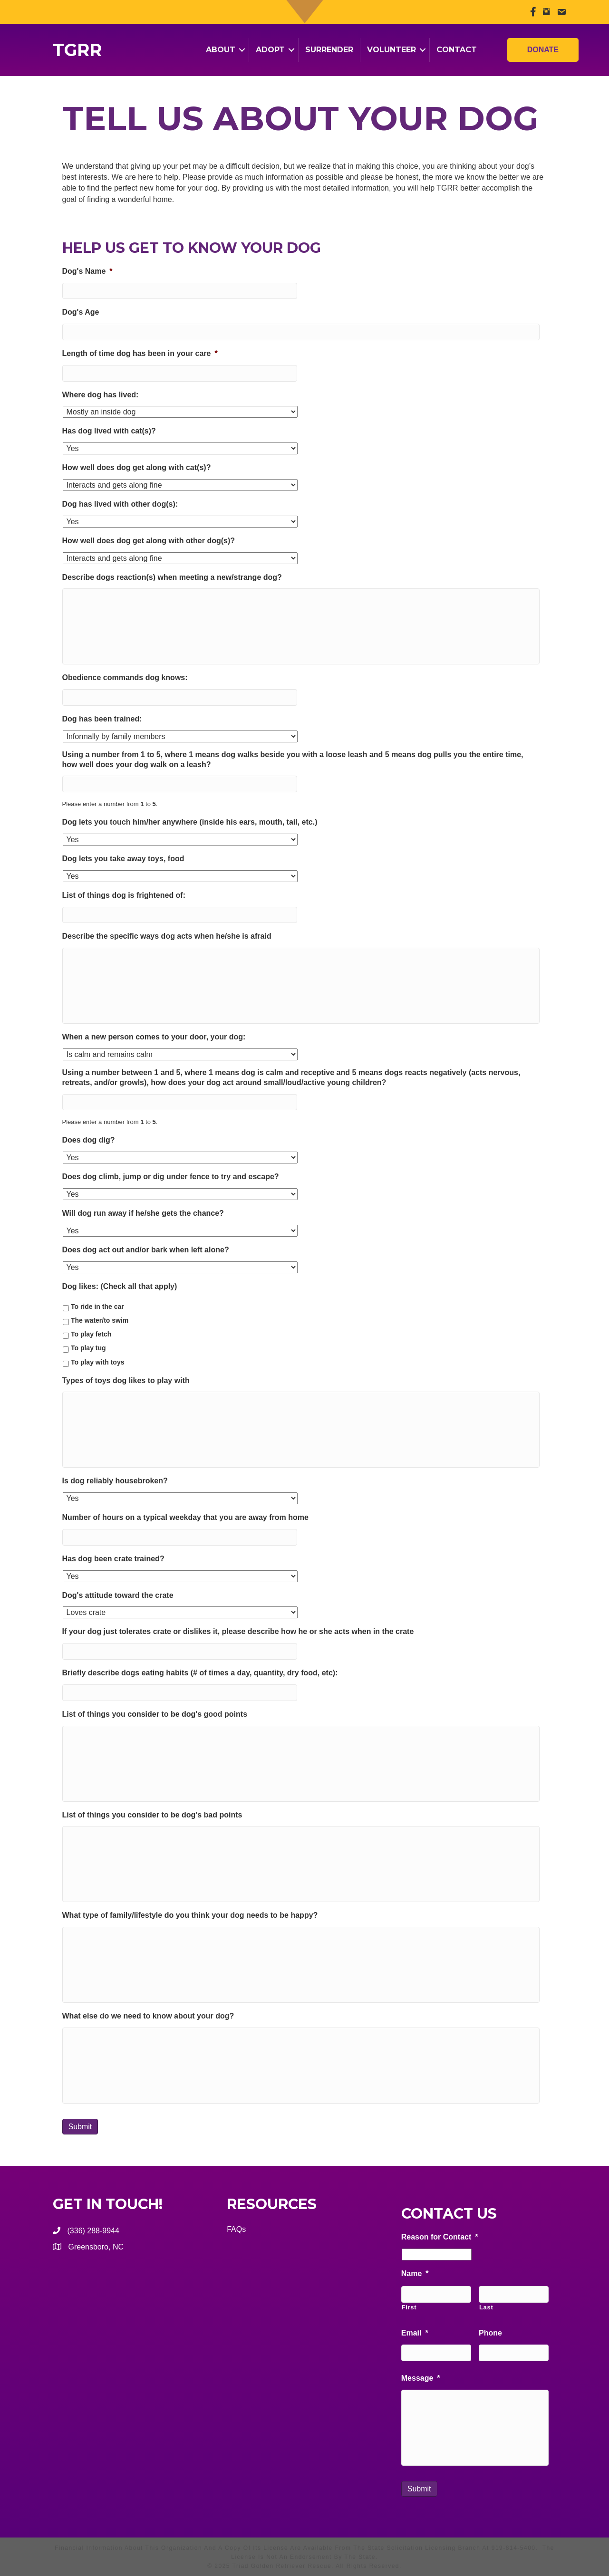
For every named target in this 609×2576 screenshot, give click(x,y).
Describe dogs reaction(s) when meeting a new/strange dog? (172, 577)
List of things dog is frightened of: (124, 895)
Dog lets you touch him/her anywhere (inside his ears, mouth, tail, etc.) (190, 822)
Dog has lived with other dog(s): (120, 504)
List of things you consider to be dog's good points (155, 1714)
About (220, 49)
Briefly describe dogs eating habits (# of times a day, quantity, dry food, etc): (200, 1673)
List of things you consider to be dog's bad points (152, 1815)
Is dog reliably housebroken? (115, 1481)
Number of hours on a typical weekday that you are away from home (185, 1517)
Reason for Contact (439, 2237)
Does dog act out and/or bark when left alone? (145, 1250)
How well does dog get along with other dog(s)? (148, 541)
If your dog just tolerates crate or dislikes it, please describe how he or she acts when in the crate (238, 1631)
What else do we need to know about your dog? (148, 2016)
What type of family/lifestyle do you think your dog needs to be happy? (190, 1915)
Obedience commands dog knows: (125, 677)
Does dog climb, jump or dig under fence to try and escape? (170, 1177)
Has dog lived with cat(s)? (109, 431)
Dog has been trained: (102, 719)
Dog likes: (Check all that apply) (119, 1286)
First (409, 2307)
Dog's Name (87, 271)
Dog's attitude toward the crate (118, 1595)
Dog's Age (80, 312)
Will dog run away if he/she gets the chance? (143, 1213)
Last (486, 2307)
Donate (543, 48)
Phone (490, 2333)
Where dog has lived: (100, 395)
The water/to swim (99, 1320)
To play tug (88, 1348)
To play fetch (91, 1334)
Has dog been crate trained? (113, 1559)
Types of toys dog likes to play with (126, 1380)
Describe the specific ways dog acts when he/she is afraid (166, 936)
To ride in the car (97, 1306)
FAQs (236, 2229)
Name (415, 2273)
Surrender (329, 49)
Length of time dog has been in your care (140, 353)
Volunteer (391, 49)
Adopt (270, 49)
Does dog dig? (88, 1140)
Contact (456, 49)
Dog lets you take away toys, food (123, 859)
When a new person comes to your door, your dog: (154, 1037)
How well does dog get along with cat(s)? (136, 467)
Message (420, 2378)
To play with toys (98, 1362)
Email (414, 2333)
